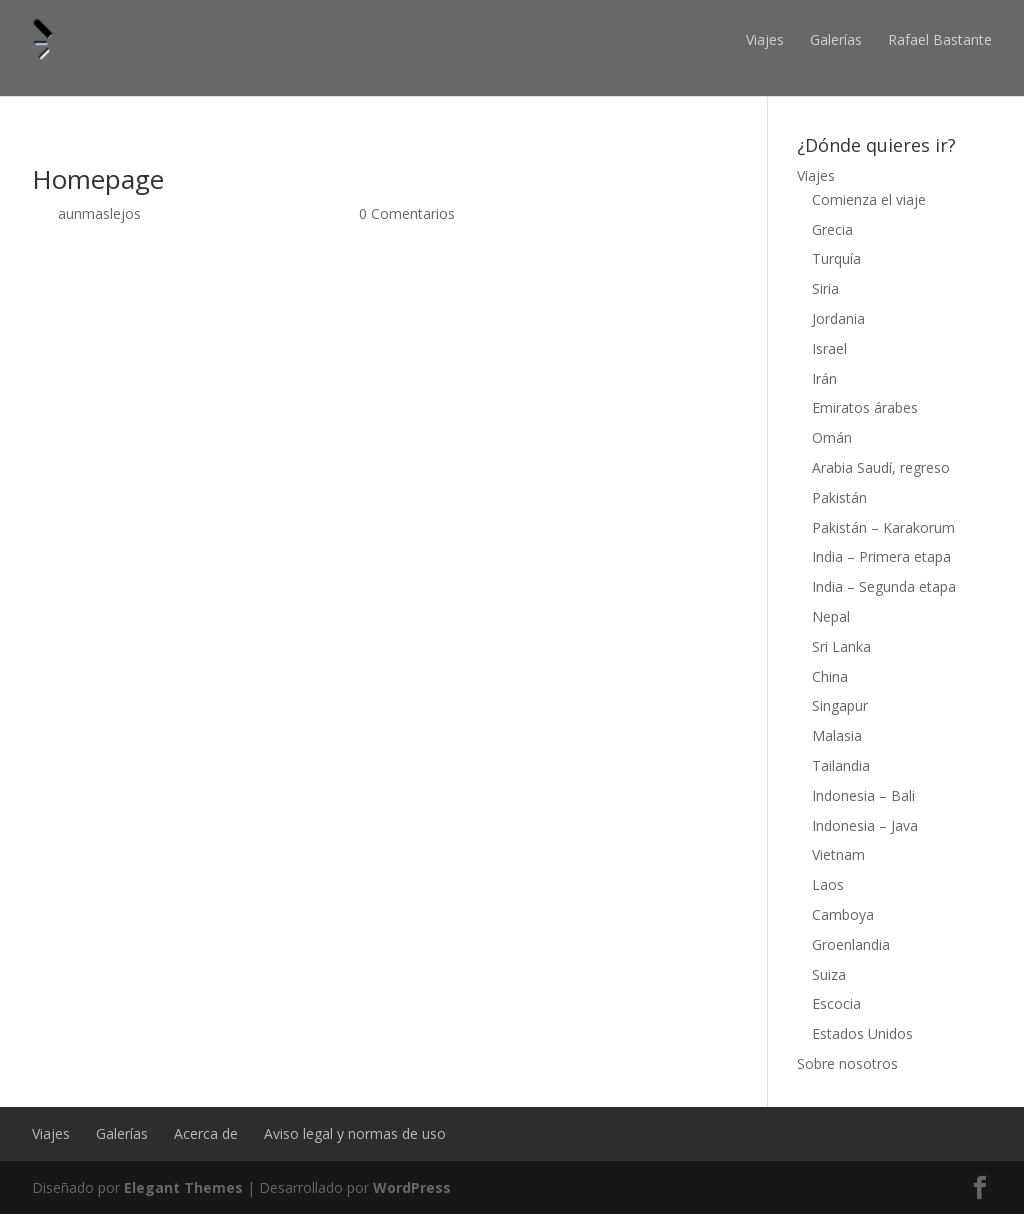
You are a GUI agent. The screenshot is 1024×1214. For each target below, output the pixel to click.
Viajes (765, 39)
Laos (828, 884)
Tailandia (841, 765)
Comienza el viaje (869, 199)
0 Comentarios (407, 213)
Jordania (838, 318)
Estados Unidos (862, 1033)
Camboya (843, 914)
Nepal (831, 616)
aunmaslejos (99, 213)
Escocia (836, 1003)
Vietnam (838, 854)
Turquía (836, 258)
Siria (825, 288)
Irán (824, 378)
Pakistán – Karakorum (883, 527)
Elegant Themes (183, 1187)
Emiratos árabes (865, 407)
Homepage (98, 179)
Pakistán (839, 497)
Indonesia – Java (865, 825)
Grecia (832, 229)
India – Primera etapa (881, 556)
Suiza (829, 974)
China (830, 676)
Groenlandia (851, 944)
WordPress (412, 1187)
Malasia (837, 735)
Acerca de (206, 1133)
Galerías (836, 39)
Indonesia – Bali (863, 795)
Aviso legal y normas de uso (355, 1133)
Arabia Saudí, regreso (881, 467)
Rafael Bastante (940, 39)
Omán (832, 437)
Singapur (840, 705)
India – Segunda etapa (884, 586)
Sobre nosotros (847, 1063)
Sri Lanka (841, 646)
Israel (829, 348)
